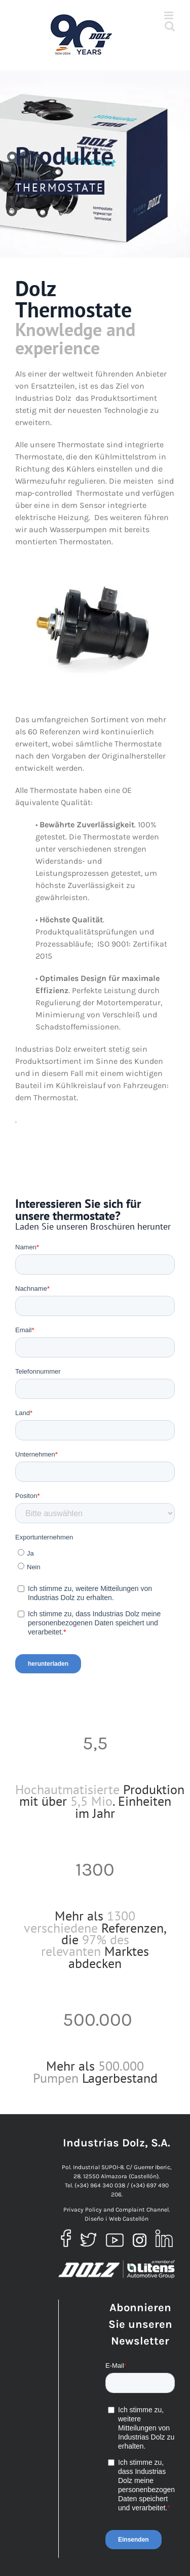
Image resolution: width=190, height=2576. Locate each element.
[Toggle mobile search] (170, 26)
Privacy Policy (82, 2209)
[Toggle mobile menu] (169, 15)
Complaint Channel (142, 2209)
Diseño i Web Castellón (116, 2218)
